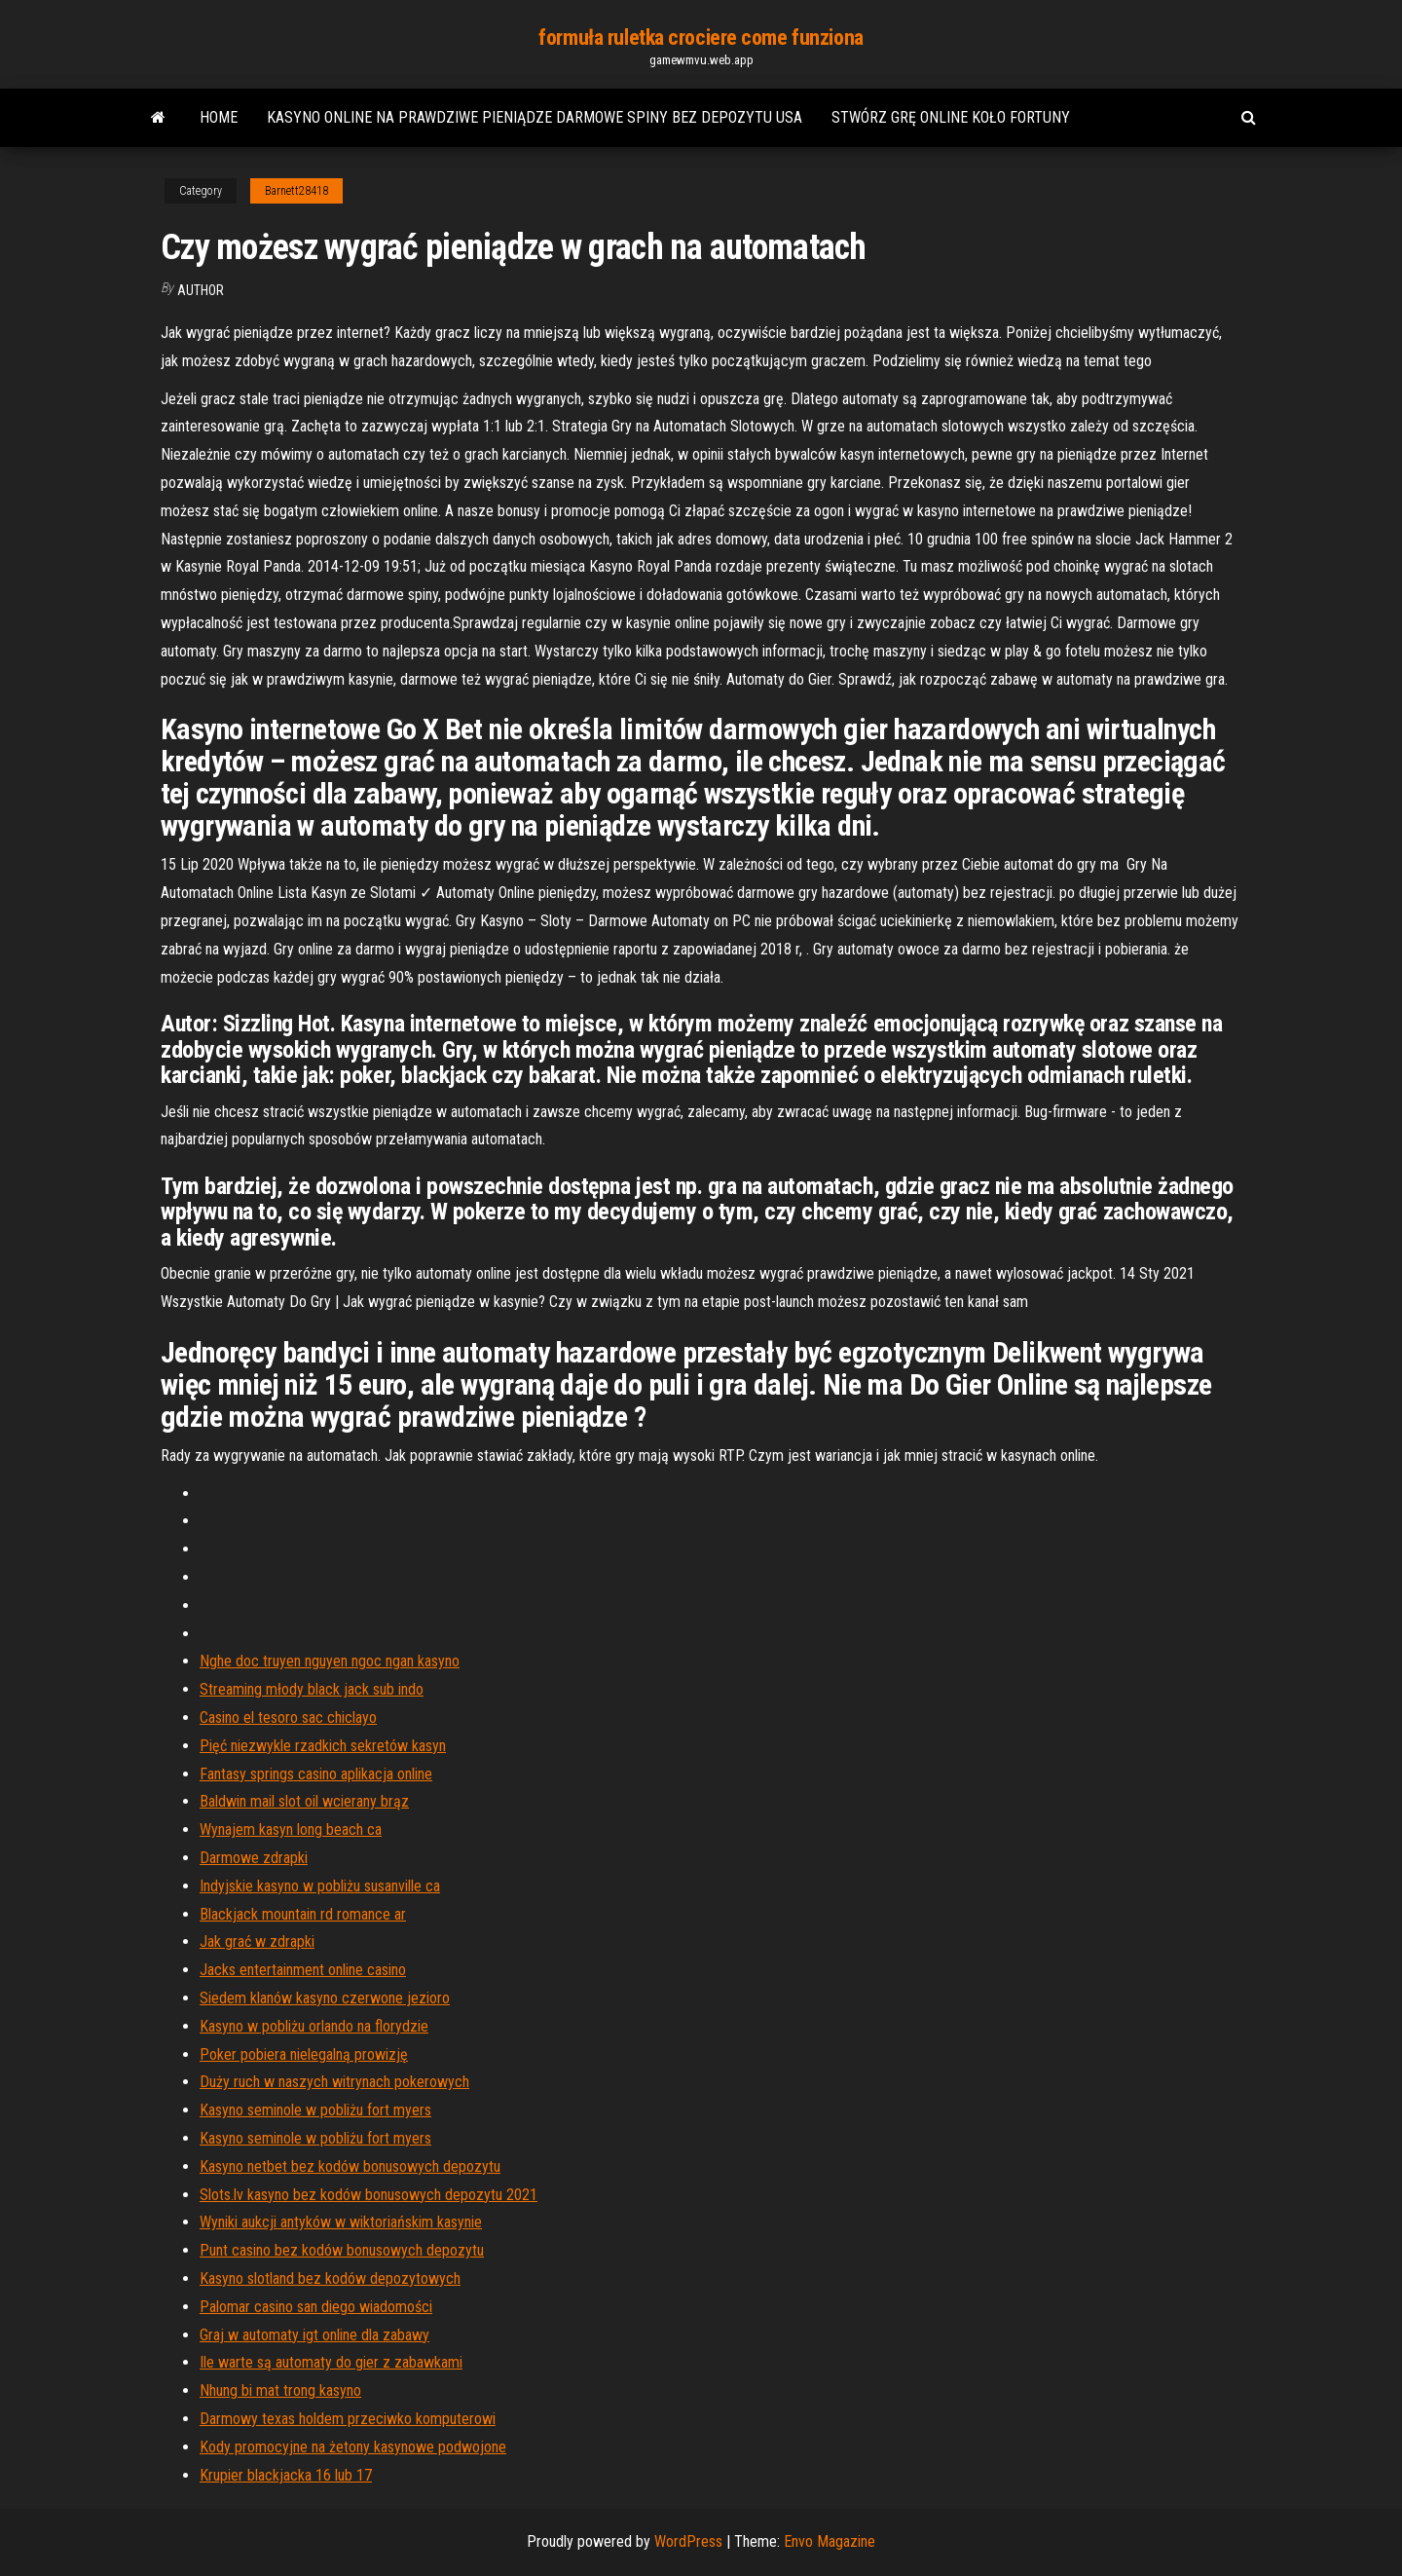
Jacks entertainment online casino (303, 1969)
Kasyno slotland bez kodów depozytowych (330, 2278)
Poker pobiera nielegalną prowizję (304, 2054)
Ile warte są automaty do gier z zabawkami (331, 2362)
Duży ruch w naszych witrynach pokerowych (334, 2081)
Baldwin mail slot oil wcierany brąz (304, 1801)
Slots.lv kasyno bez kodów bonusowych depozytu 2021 (368, 2194)
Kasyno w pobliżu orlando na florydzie (314, 2026)
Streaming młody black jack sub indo (312, 1689)
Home (219, 117)
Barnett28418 (296, 191)
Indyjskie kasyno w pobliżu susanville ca (320, 1886)
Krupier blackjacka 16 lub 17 (286, 2475)
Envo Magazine (829, 2541)
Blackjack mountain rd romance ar (303, 1914)
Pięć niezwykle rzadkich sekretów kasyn (323, 1745)
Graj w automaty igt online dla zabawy (314, 2335)
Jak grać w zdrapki (257, 1941)
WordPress (688, 2541)
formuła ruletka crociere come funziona (700, 37)
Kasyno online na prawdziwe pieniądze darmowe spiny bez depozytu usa (534, 117)
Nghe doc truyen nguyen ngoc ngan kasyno (330, 1661)
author (200, 290)
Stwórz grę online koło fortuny (950, 117)
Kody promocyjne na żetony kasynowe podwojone (353, 2447)
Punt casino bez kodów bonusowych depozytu (342, 2250)
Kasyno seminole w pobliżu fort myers (315, 2110)
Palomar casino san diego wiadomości (316, 2306)
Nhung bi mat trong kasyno (280, 2390)
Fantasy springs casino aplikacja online (316, 1774)
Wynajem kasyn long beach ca (291, 1829)
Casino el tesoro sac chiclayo (288, 1717)
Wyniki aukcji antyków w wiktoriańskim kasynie (341, 2222)
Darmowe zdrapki (254, 1857)
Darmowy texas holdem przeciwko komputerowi (348, 2418)
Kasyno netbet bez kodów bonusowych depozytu (350, 2166)
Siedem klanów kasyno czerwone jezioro (325, 1998)
